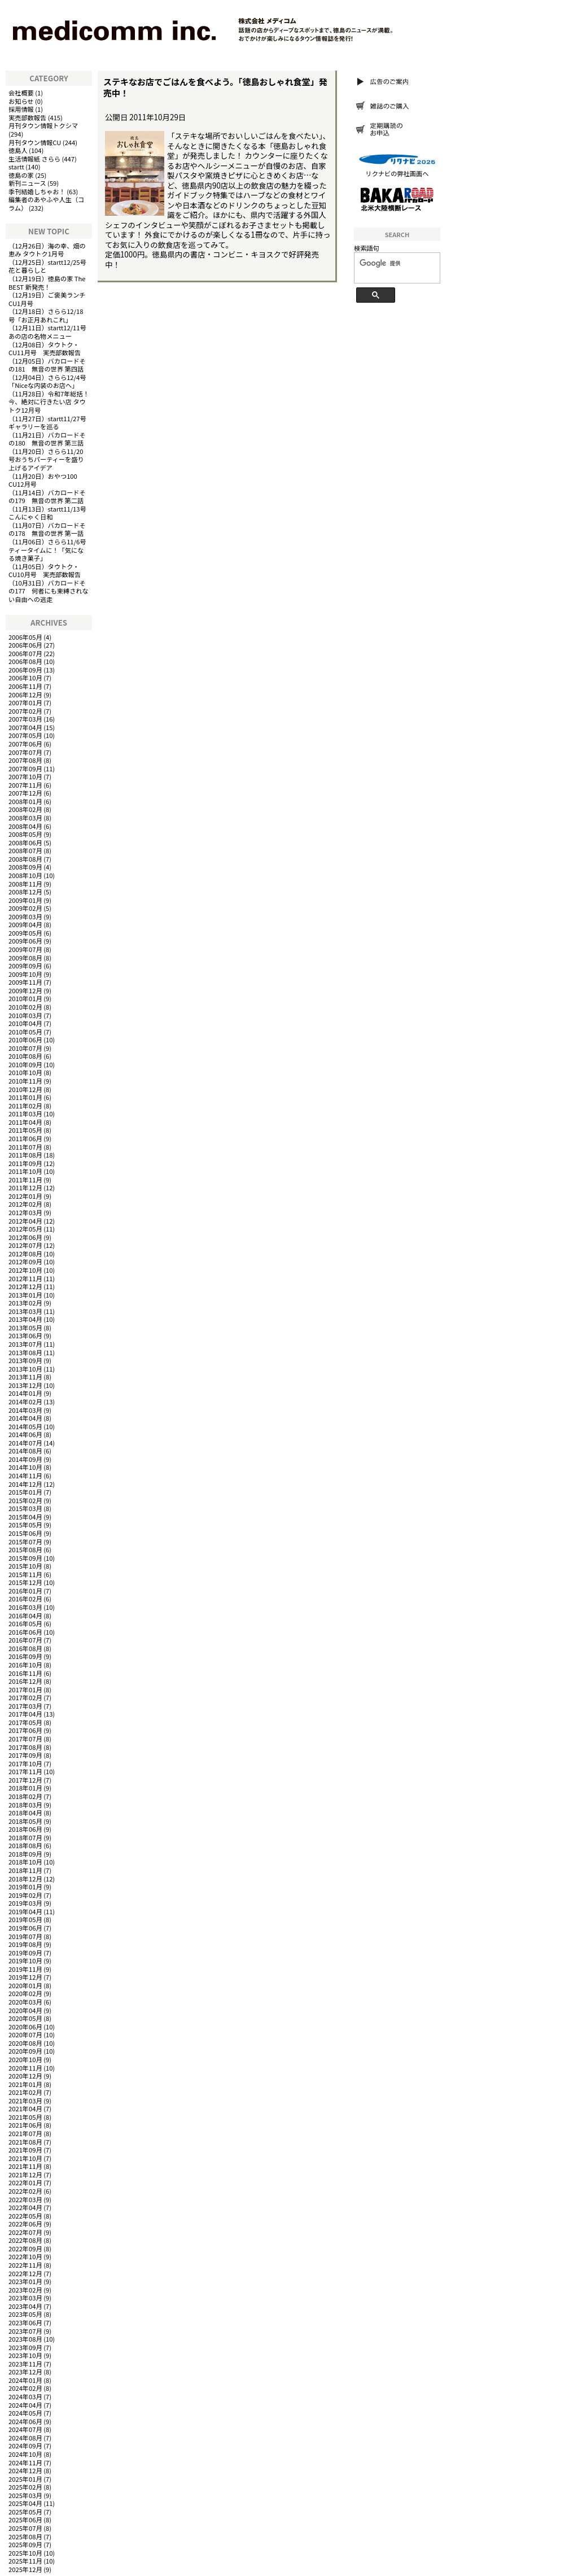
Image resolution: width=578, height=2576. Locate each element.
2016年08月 (25, 1648)
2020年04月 (25, 2010)
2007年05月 (25, 735)
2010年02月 (25, 1006)
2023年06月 (25, 2322)
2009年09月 (25, 965)
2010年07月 (25, 1048)
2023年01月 (25, 2281)
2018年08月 (25, 1845)
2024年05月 (25, 2412)
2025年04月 (25, 2503)
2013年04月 (25, 1319)
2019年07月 (25, 1936)
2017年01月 (25, 1689)
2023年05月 (25, 2314)
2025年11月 (25, 2560)
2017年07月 (25, 1738)
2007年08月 (25, 760)
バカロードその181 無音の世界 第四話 (47, 365)
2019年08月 (25, 1944)
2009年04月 (25, 924)
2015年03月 (25, 1508)
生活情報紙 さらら (34, 158)
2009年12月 (25, 990)
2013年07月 (25, 1343)
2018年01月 (25, 1787)
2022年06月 (25, 2223)
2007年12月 (25, 792)
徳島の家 (21, 175)
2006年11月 (25, 686)
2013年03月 (25, 1311)
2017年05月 (25, 1722)
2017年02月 (25, 1697)
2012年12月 (25, 1286)
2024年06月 (25, 2421)
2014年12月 (25, 1483)
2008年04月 (25, 826)
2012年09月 (25, 1261)
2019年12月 (25, 1976)
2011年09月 (25, 1163)
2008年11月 (25, 883)
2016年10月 (25, 1664)
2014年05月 (25, 1426)
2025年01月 (25, 2478)
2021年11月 (25, 2166)
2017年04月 (25, 1713)
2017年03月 (25, 1705)
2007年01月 (25, 702)
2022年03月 (25, 2199)
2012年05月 (25, 1228)
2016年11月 (25, 1673)
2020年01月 (25, 1985)
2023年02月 (25, 2289)
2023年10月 (25, 2355)
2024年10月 (25, 2454)
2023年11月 (25, 2363)
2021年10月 (25, 2158)
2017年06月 (25, 1730)
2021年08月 (25, 2141)
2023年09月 (25, 2347)
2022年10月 (25, 2256)
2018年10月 (25, 1861)
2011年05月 (25, 1129)
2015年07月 (25, 1541)
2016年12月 (25, 1681)
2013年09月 (25, 1360)
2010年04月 (25, 1023)
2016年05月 (25, 1623)
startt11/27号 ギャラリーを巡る (50, 422)
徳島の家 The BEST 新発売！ (47, 282)
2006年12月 (25, 694)
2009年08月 (25, 957)
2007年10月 (25, 776)
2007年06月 (25, 743)
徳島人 (18, 150)
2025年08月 (25, 2536)
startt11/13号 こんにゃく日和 (50, 513)
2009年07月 (25, 949)
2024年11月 (25, 2462)
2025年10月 (25, 2552)
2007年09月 (25, 768)
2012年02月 (25, 1203)
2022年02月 (25, 2190)
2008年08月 (25, 858)
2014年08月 (25, 1450)
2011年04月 (25, 1122)
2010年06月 (25, 1039)
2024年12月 (25, 2470)
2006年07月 (25, 653)
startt (16, 166)
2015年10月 (25, 1565)
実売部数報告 (27, 117)
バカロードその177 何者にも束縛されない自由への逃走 (48, 591)
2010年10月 (25, 1072)
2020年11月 (25, 2067)
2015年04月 (25, 1516)
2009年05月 (25, 932)
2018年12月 (25, 1878)
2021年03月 (25, 2100)
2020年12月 (25, 2075)
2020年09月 (25, 2050)
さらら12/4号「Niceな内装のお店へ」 (47, 381)
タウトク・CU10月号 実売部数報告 (44, 570)
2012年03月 (25, 1212)
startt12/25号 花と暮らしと (50, 266)
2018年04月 (25, 1812)
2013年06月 (25, 1335)
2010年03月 (25, 1015)
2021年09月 (25, 2149)
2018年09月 (25, 1853)
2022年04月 (25, 2207)
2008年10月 (25, 875)
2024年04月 (25, 2404)
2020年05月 (25, 2018)
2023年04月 (25, 2306)
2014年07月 (25, 1442)
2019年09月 (25, 1952)
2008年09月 (25, 866)
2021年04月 (25, 2108)
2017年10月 (25, 1763)
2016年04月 (25, 1615)
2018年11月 (25, 1870)
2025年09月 (25, 2544)
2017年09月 (25, 1754)
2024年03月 (25, 2396)
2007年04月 (25, 727)
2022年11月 (25, 2264)
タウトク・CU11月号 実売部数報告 (44, 348)
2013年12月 (25, 1385)
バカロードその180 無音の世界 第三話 (47, 439)
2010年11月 (25, 1080)
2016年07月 (25, 1639)
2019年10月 (25, 1960)
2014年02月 (25, 1401)
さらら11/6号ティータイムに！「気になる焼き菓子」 (47, 549)
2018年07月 (25, 1837)
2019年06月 (25, 1927)
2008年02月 (25, 809)
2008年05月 (25, 834)
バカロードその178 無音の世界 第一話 (47, 529)
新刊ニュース (27, 182)
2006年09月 (25, 669)
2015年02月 (25, 1500)
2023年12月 (25, 2371)
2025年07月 (25, 2528)
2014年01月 (25, 1393)
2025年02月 (25, 2486)
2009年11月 (25, 981)
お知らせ (21, 101)
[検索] (393, 264)
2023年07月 (25, 2330)
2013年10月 (25, 1368)
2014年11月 (25, 1475)
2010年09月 (25, 1064)
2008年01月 (25, 801)
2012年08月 (25, 1253)
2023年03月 (25, 2297)
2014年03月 (25, 1409)
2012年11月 (25, 1278)
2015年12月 (25, 1582)
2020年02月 (25, 1993)
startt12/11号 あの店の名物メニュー (50, 331)
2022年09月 (25, 2248)
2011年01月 (25, 1097)
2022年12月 (25, 2273)
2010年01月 (25, 998)
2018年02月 (25, 1796)
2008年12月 (25, 891)
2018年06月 (25, 1828)
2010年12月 (25, 1089)
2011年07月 (25, 1146)
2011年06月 (25, 1138)
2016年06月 (25, 1631)
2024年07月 (25, 2429)
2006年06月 (25, 644)
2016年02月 (25, 1598)
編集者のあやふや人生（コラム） (46, 203)
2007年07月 (25, 752)
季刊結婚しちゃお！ (36, 191)
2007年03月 (25, 718)
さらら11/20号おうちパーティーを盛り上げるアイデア (46, 459)
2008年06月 (25, 842)
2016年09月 (25, 1656)
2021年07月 (25, 2133)
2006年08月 (25, 661)
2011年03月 (25, 1113)
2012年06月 (25, 1237)
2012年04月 (25, 1220)
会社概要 (21, 92)
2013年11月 (25, 1376)
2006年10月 (25, 677)
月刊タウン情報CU (34, 142)
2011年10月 (25, 1171)
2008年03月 (25, 817)
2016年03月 (25, 1607)
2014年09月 (25, 1459)
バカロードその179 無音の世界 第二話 (47, 496)
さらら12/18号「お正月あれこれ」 (45, 315)
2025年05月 (25, 2511)
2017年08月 (25, 1747)
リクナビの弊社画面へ (397, 173)
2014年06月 (25, 1434)
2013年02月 (25, 1302)
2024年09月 (25, 2445)
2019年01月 (25, 1886)
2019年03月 (25, 1902)
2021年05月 (25, 2116)
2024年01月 (25, 2380)
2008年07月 (25, 850)
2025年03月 (25, 2495)
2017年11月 (25, 1771)
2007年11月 (25, 784)
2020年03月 (25, 2001)
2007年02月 (25, 710)
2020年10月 (25, 2059)
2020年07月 (25, 2034)
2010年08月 (25, 1055)
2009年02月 (25, 907)
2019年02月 (25, 1895)
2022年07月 (25, 2232)
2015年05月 (25, 1524)
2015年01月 (25, 1491)
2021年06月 (25, 2124)
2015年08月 (25, 1549)
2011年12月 (25, 1187)
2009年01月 (25, 900)
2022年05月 (25, 2215)
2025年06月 (25, 2519)
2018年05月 (25, 1821)
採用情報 (21, 108)
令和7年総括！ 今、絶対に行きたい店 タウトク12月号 (48, 401)
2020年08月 (25, 2042)
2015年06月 (25, 1533)
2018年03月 (25, 1804)
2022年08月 (25, 2240)
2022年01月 (25, 2182)
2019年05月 (25, 1919)
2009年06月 (25, 940)
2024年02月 (25, 2387)
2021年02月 (25, 2092)
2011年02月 (25, 1105)
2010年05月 (25, 1031)
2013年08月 (25, 1352)
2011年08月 (25, 1154)
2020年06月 (25, 2026)
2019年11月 (25, 1969)
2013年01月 (25, 1294)
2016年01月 (25, 1590)
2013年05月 (25, 1327)
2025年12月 (25, 2569)
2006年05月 (25, 636)
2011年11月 (25, 1179)
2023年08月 (25, 2338)
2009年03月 (25, 916)
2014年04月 (25, 1417)
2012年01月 (25, 1195)
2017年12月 (25, 1779)
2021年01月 (25, 2084)
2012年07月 (25, 1245)
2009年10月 (25, 974)
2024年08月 (25, 2437)
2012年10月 (25, 1269)
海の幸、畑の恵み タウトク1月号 (47, 250)
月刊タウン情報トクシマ (43, 125)
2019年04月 (25, 1911)
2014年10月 (25, 1467)
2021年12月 (25, 2174)
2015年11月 (25, 1574)
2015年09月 (25, 1557)
